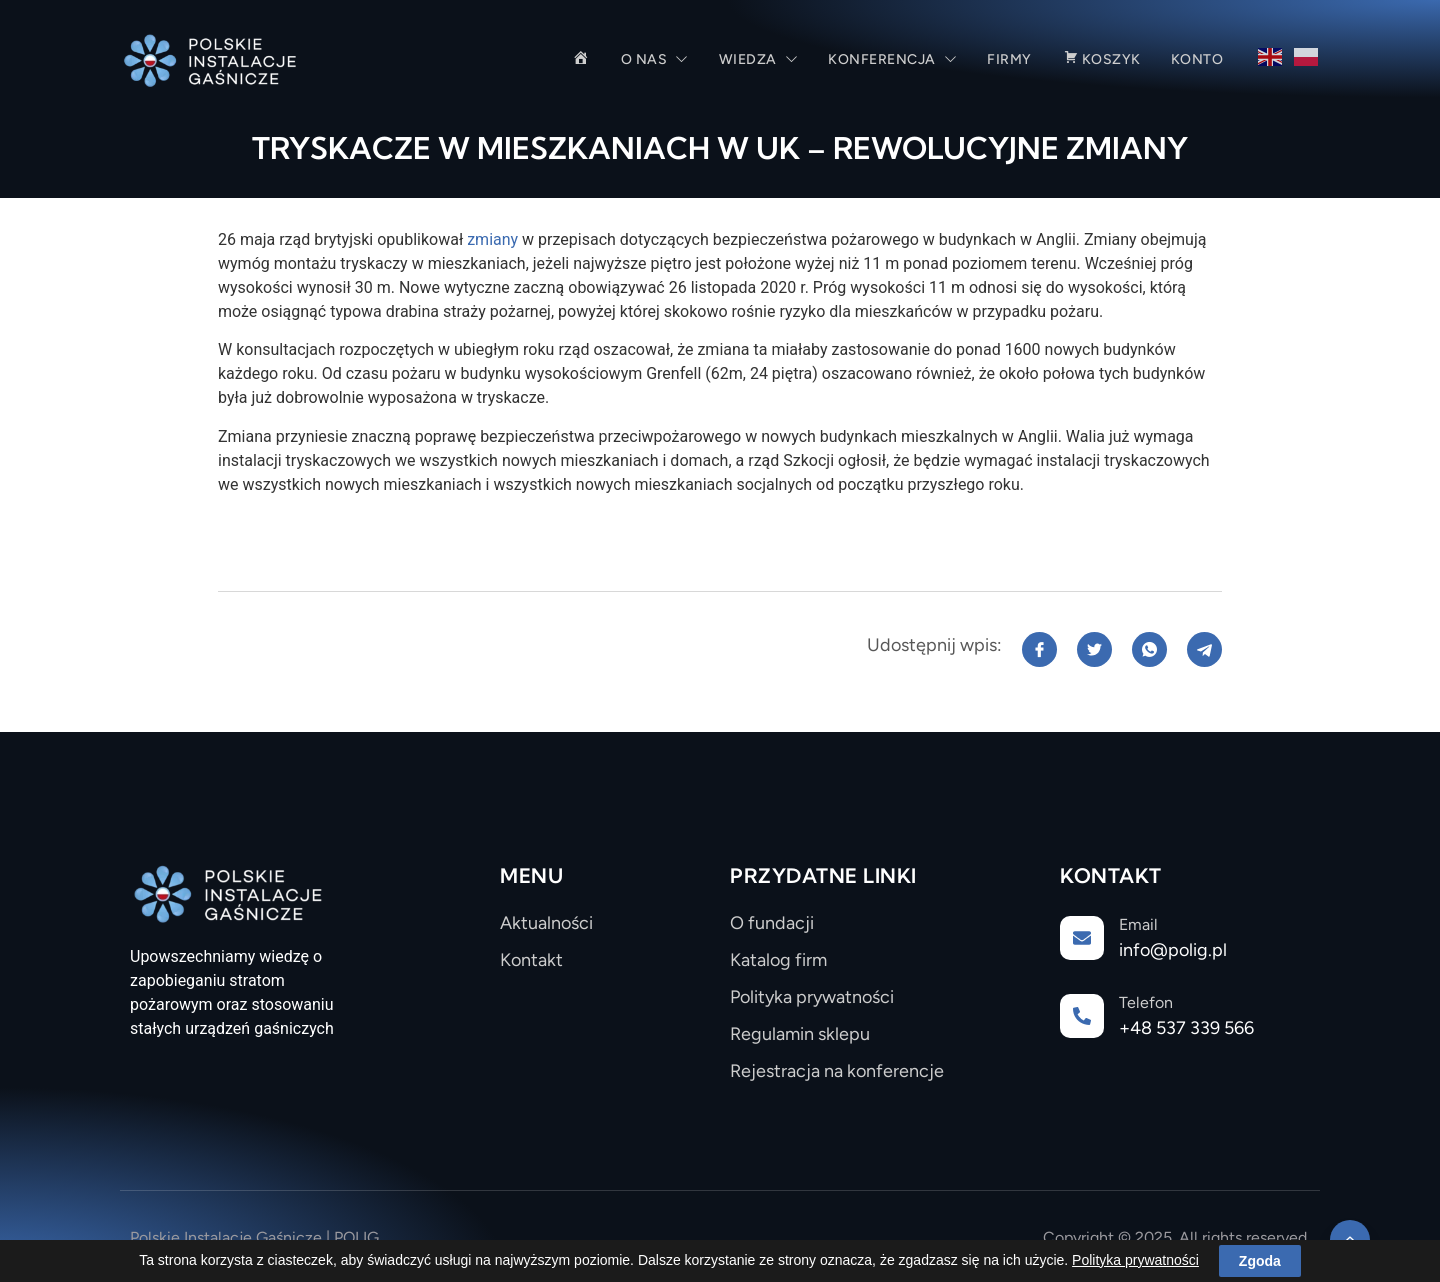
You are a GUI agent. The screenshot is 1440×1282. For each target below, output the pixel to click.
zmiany (494, 239)
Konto (1197, 59)
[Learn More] (1185, 945)
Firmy (1009, 59)
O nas (655, 59)
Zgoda (1260, 1263)
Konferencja (892, 59)
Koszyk (1101, 60)
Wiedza (759, 59)
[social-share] (1039, 649)
